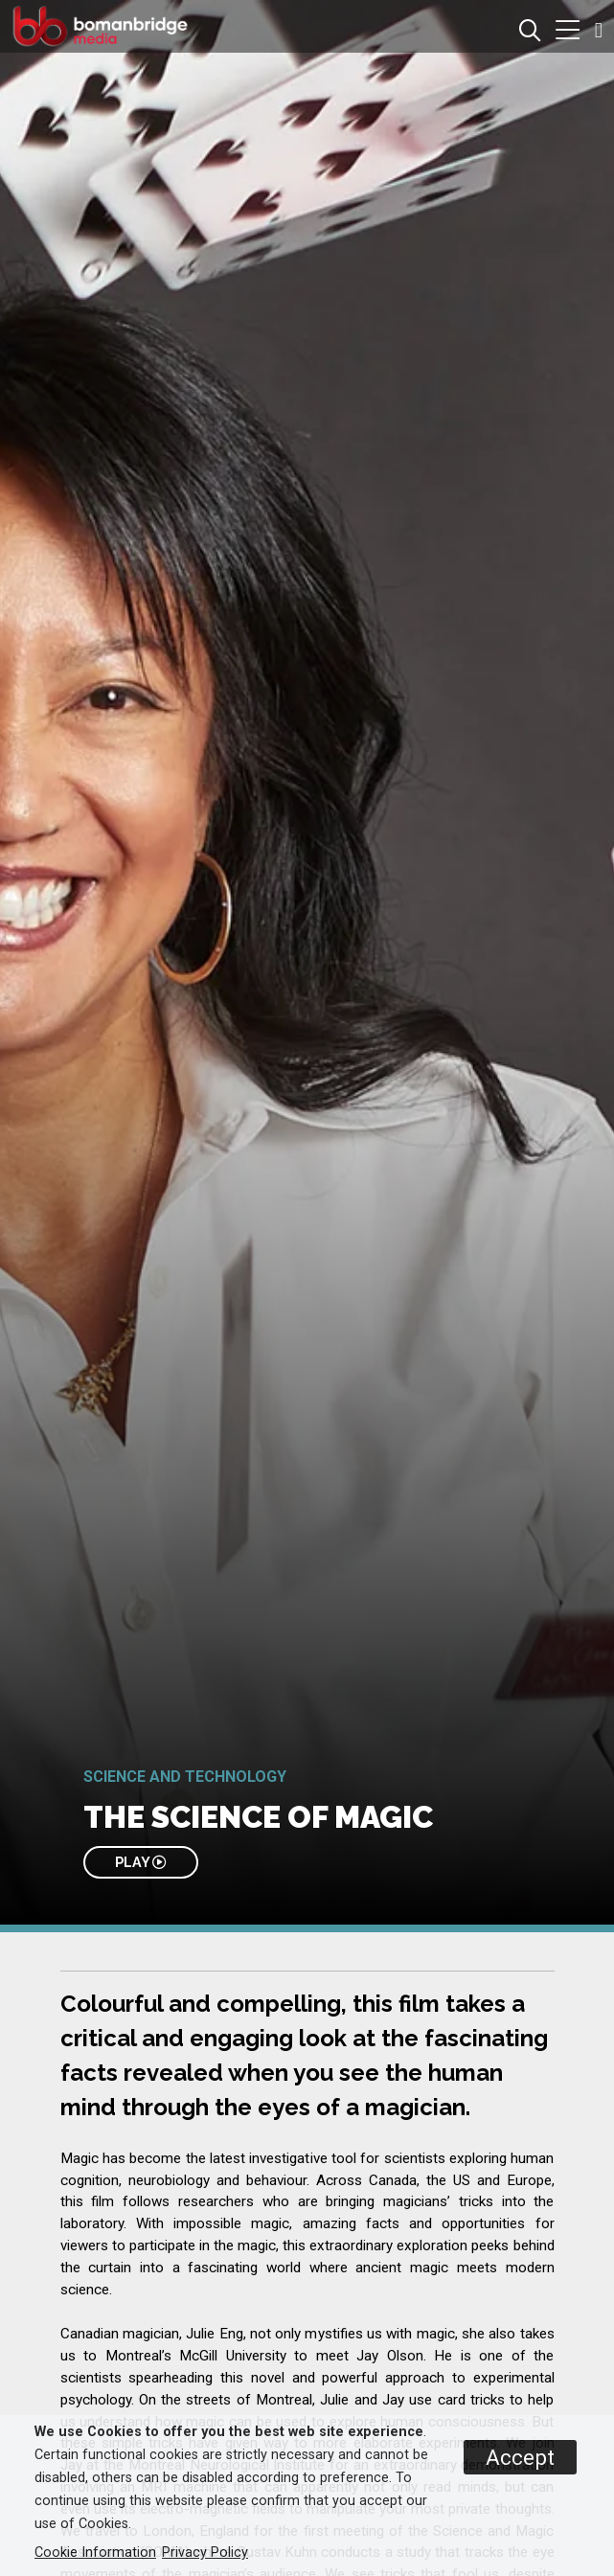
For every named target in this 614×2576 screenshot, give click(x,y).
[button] (568, 32)
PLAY (140, 1862)
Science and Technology (184, 1776)
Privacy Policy (205, 2552)
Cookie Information (95, 2552)
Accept (520, 2457)
